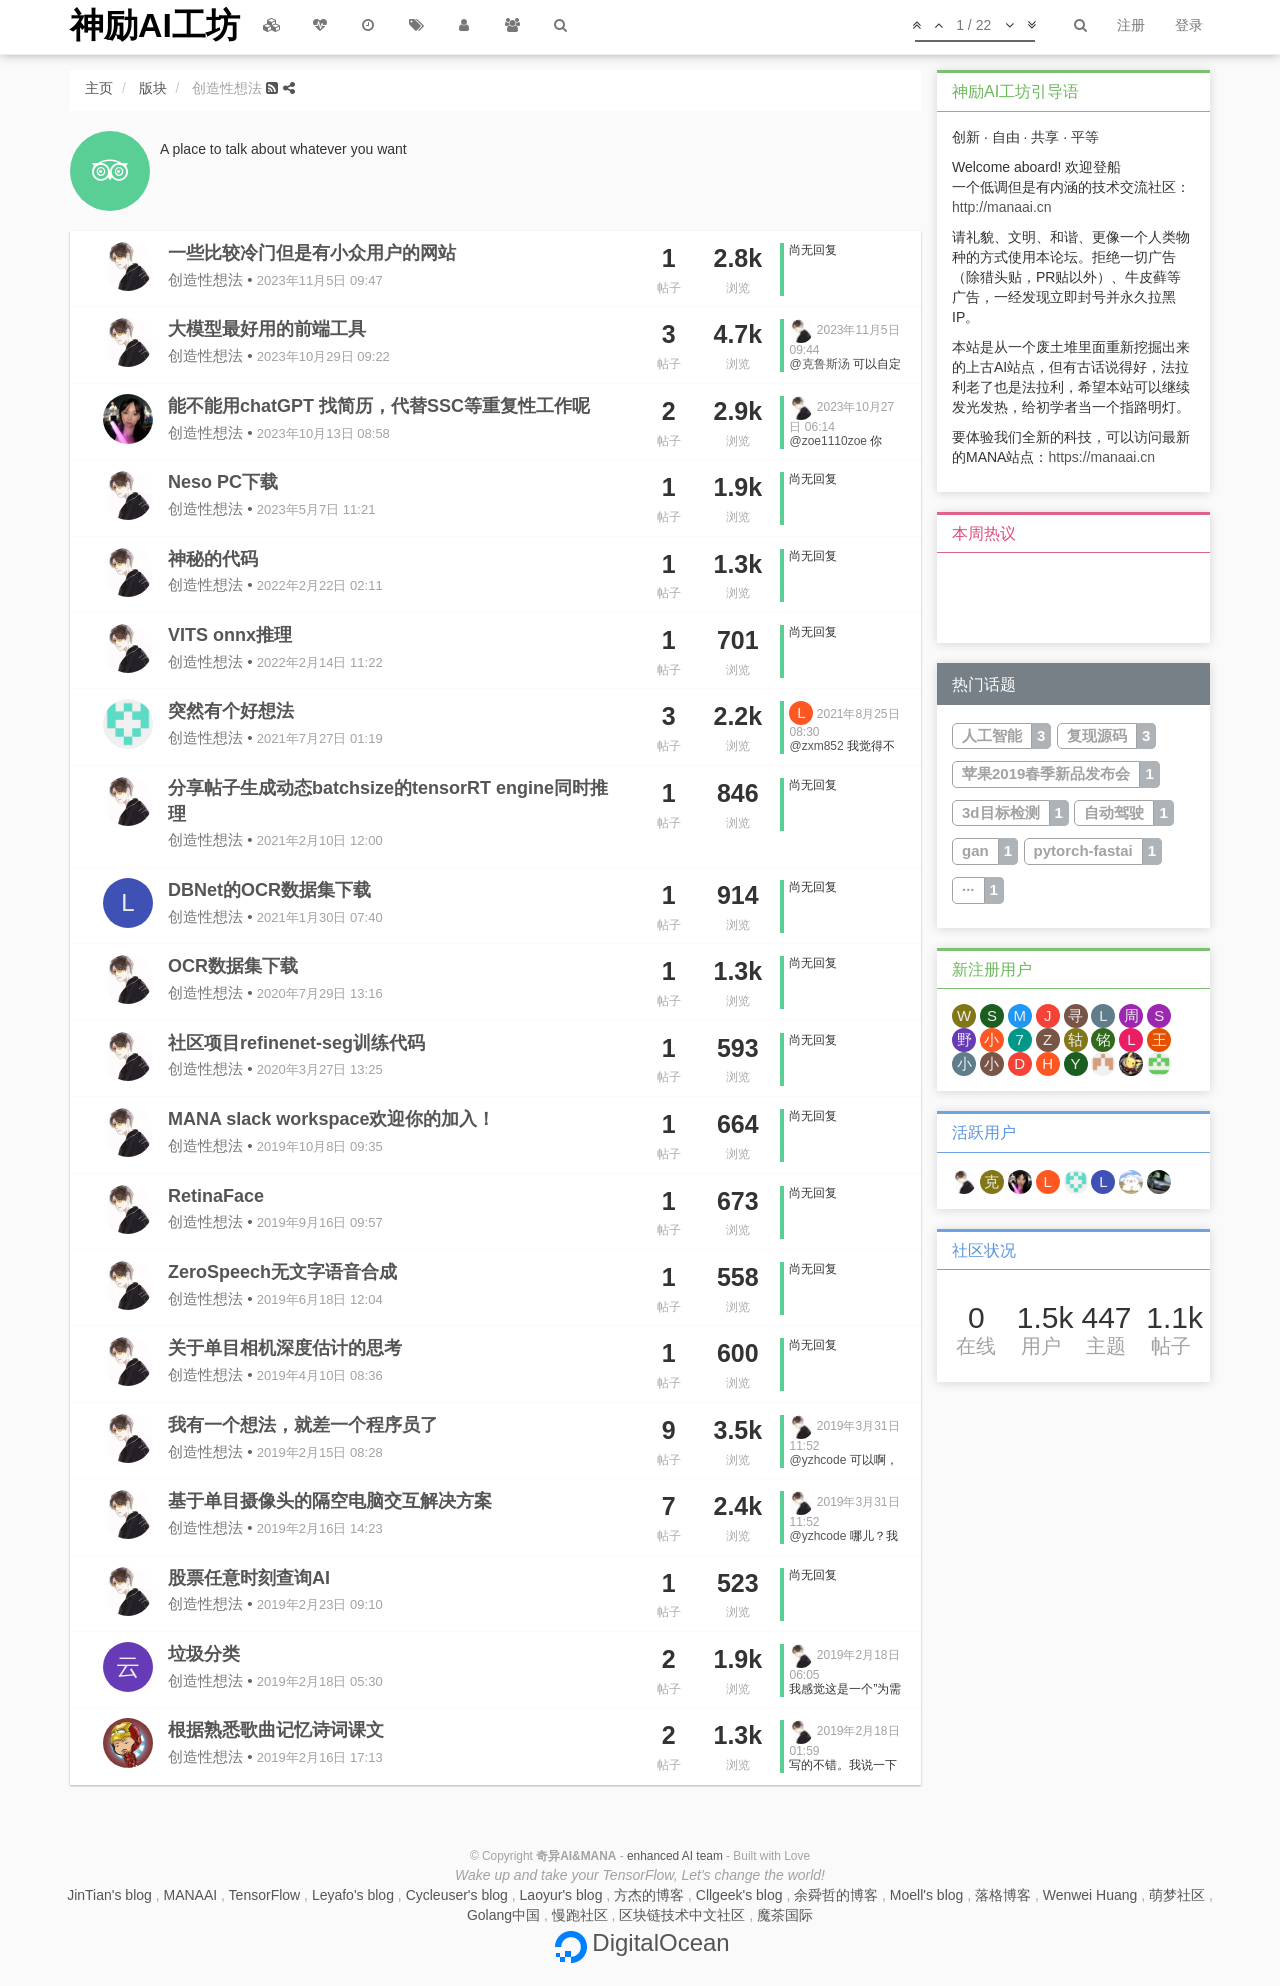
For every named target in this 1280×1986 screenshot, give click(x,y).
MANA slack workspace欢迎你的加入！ (331, 1119)
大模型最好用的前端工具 (267, 329)
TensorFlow (265, 1895)
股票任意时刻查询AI (249, 1578)
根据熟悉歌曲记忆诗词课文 (276, 1730)
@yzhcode (817, 1460)
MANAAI (191, 1895)
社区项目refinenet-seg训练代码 (296, 1043)
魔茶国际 (785, 1915)
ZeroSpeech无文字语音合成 (282, 1272)
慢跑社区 (580, 1915)
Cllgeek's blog (739, 1895)
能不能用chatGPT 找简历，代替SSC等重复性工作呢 (379, 406)
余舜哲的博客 (836, 1895)
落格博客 (1003, 1895)
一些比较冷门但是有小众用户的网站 (312, 253)
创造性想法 (205, 279)
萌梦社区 (1177, 1895)
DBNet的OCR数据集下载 (269, 890)
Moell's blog (927, 1895)
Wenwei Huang (1090, 1895)
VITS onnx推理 (230, 635)
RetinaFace (216, 1196)
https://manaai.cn (1101, 457)
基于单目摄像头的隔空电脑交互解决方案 (330, 1501)
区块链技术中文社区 (682, 1915)
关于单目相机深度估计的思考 (285, 1348)
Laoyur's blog (561, 1895)
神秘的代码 (213, 559)
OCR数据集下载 (233, 966)
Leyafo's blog (353, 1895)
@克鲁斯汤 (819, 364)
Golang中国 (503, 1915)
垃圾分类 (204, 1654)
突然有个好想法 (231, 711)
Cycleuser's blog (457, 1895)
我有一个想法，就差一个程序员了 (303, 1425)
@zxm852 (816, 746)
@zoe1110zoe (828, 441)
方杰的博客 (649, 1895)
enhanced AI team (675, 1856)
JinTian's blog (109, 1895)
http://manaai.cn (1002, 207)
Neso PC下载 (223, 482)
